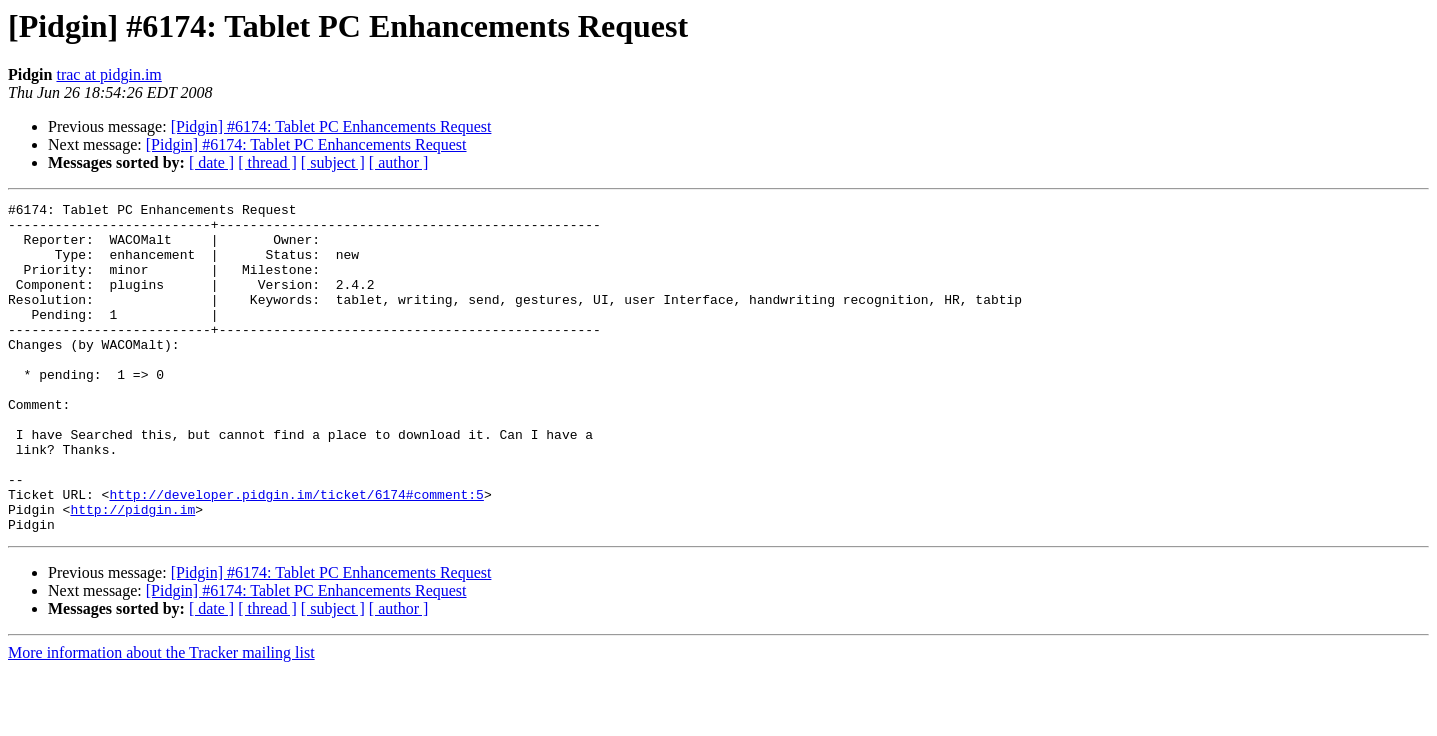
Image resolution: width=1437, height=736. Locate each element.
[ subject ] (333, 162)
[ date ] (211, 162)
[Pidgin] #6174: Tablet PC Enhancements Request (331, 126)
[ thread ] (267, 162)
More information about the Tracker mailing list (161, 718)
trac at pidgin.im (108, 74)
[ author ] (399, 162)
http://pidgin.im (132, 572)
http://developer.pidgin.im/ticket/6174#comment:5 (296, 554)
